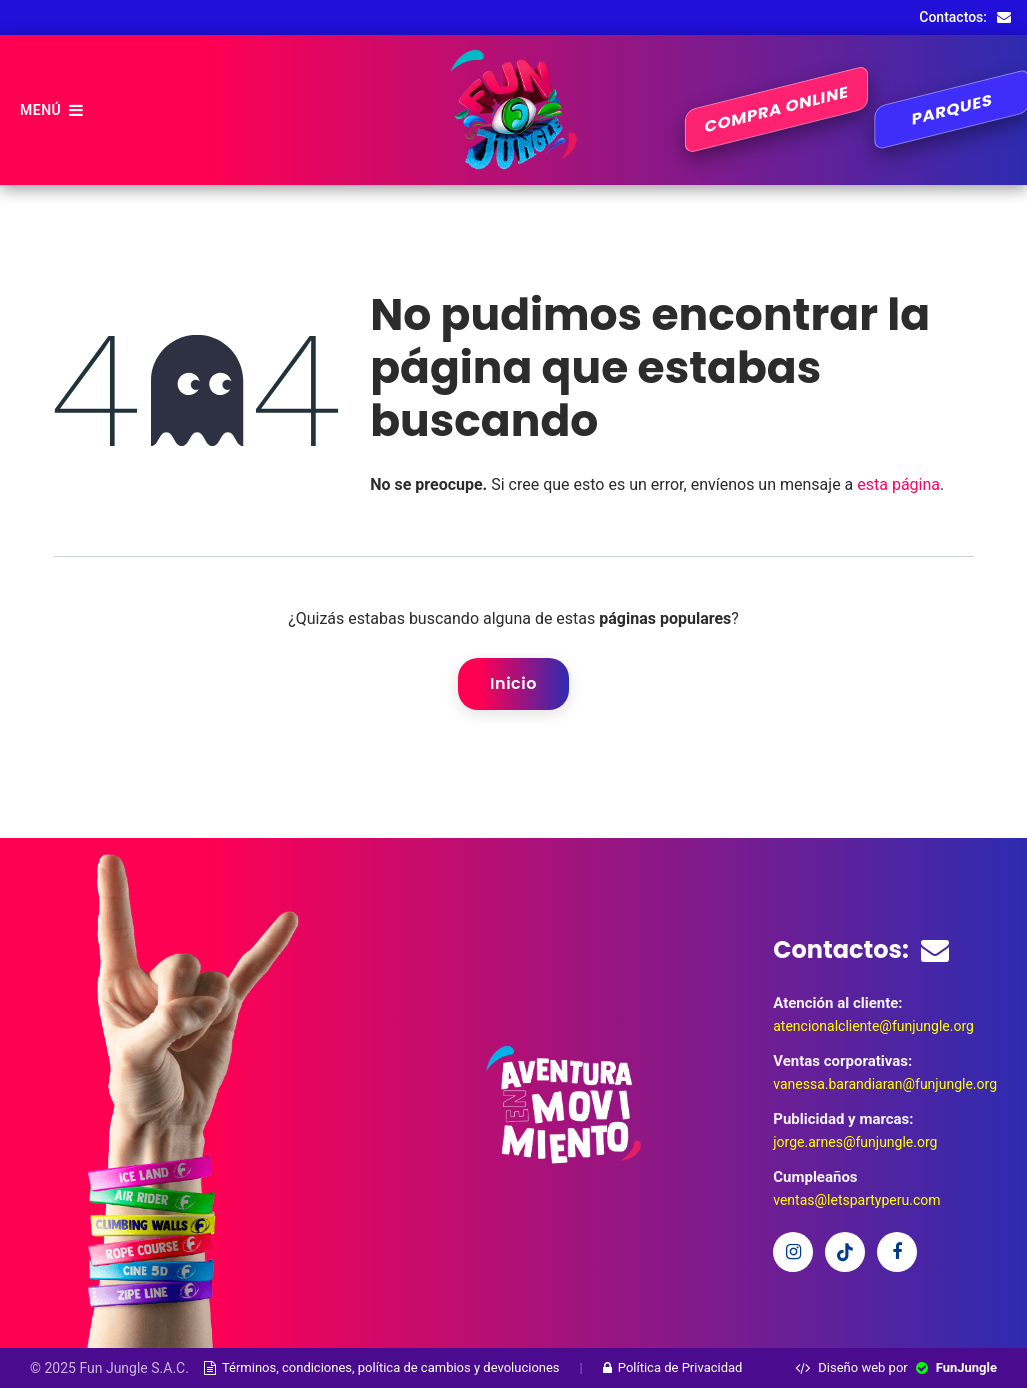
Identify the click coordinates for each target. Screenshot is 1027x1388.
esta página (898, 484)
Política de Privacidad (673, 1367)
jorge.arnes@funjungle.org (855, 1142)
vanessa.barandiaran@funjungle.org (885, 1084)
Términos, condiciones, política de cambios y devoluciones (382, 1367)
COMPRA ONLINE (777, 110)
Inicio (513, 683)
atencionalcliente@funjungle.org (873, 1026)
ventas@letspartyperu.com (856, 1200)
